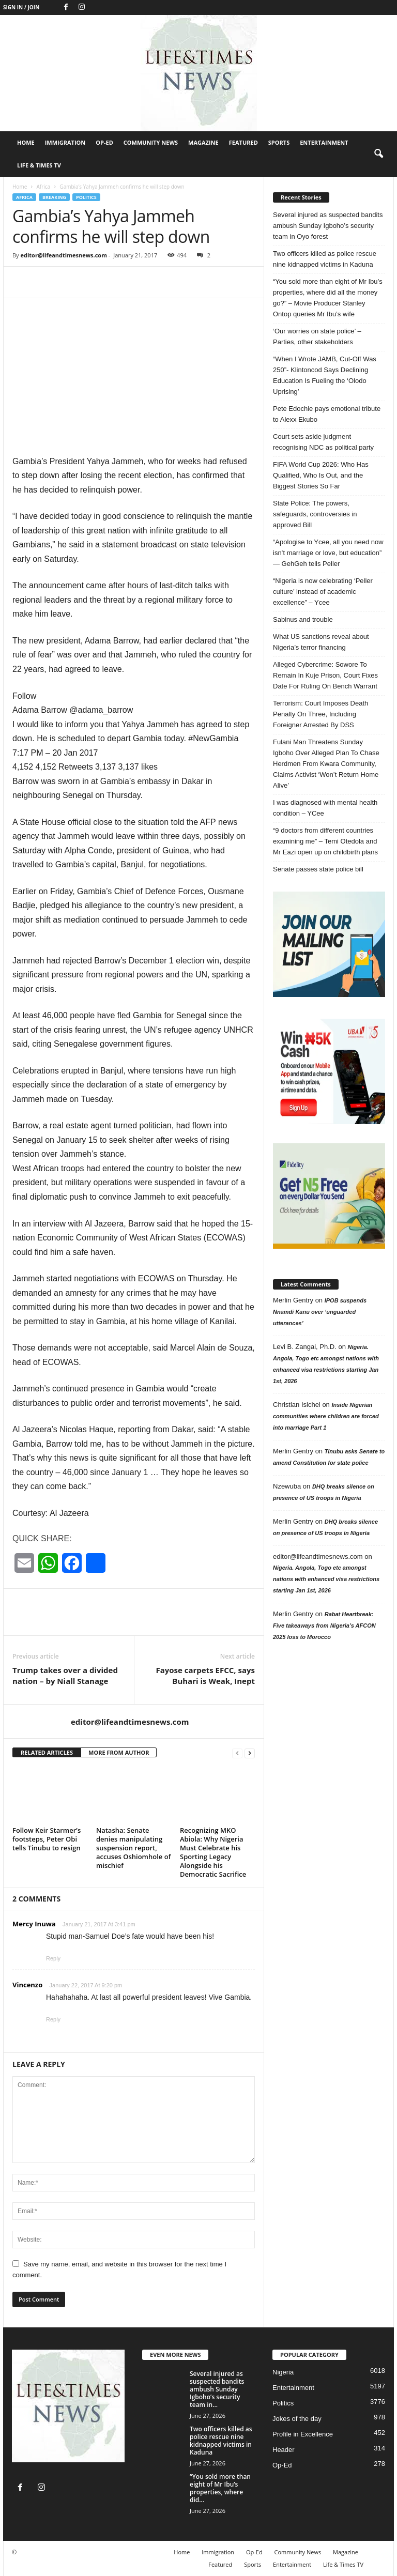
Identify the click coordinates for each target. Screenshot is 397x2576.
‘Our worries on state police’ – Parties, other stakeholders (317, 336)
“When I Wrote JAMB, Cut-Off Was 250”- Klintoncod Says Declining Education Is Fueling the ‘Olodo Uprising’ (324, 375)
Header (283, 2450)
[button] (378, 154)
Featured (243, 142)
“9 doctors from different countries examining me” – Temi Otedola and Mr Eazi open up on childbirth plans (325, 841)
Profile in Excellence (302, 2434)
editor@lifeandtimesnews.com (63, 255)
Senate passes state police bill (318, 869)
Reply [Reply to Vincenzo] (53, 2019)
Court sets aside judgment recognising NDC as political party (323, 442)
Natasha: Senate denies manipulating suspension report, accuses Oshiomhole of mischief (133, 1848)
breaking (54, 197)
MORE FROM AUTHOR (118, 1752)
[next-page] (250, 1752)
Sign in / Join (21, 7)
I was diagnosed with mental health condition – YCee (325, 808)
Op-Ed (104, 142)
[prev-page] (237, 1752)
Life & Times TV (39, 165)
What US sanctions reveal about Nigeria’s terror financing (321, 642)
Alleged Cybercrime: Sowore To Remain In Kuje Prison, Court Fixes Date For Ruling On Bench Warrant (325, 675)
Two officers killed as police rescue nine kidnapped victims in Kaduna (324, 259)
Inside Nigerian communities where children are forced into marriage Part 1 (326, 1416)
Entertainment (324, 142)
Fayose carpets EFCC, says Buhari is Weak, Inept (205, 1675)
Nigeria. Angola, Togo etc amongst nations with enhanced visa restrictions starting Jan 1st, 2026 (326, 1579)
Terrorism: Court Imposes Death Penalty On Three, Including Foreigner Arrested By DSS (320, 714)
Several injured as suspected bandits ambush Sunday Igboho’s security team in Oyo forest (328, 225)
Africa (43, 186)
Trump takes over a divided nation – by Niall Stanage (65, 1675)
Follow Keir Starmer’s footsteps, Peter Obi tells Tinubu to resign (46, 1839)
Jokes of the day (297, 2418)
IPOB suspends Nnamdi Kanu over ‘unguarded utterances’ (320, 1311)
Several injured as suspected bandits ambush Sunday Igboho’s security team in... (217, 2389)
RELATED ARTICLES (47, 1752)
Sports (278, 142)
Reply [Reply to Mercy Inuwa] (53, 1958)
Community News (151, 142)
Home (26, 142)
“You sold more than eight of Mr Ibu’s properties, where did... (220, 2488)
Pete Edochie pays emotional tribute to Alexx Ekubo (326, 414)
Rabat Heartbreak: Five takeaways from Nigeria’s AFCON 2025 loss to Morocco (324, 1625)
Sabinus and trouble (303, 619)
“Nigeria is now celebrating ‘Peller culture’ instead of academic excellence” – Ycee (323, 591)
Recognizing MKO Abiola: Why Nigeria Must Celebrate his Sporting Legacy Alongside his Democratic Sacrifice (213, 1852)
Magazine (203, 142)
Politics (86, 197)
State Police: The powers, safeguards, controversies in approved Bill (315, 514)
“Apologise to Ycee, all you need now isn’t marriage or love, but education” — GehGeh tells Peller (328, 553)
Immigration (65, 142)
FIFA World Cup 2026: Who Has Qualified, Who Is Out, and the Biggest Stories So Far (321, 475)
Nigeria (283, 2372)
